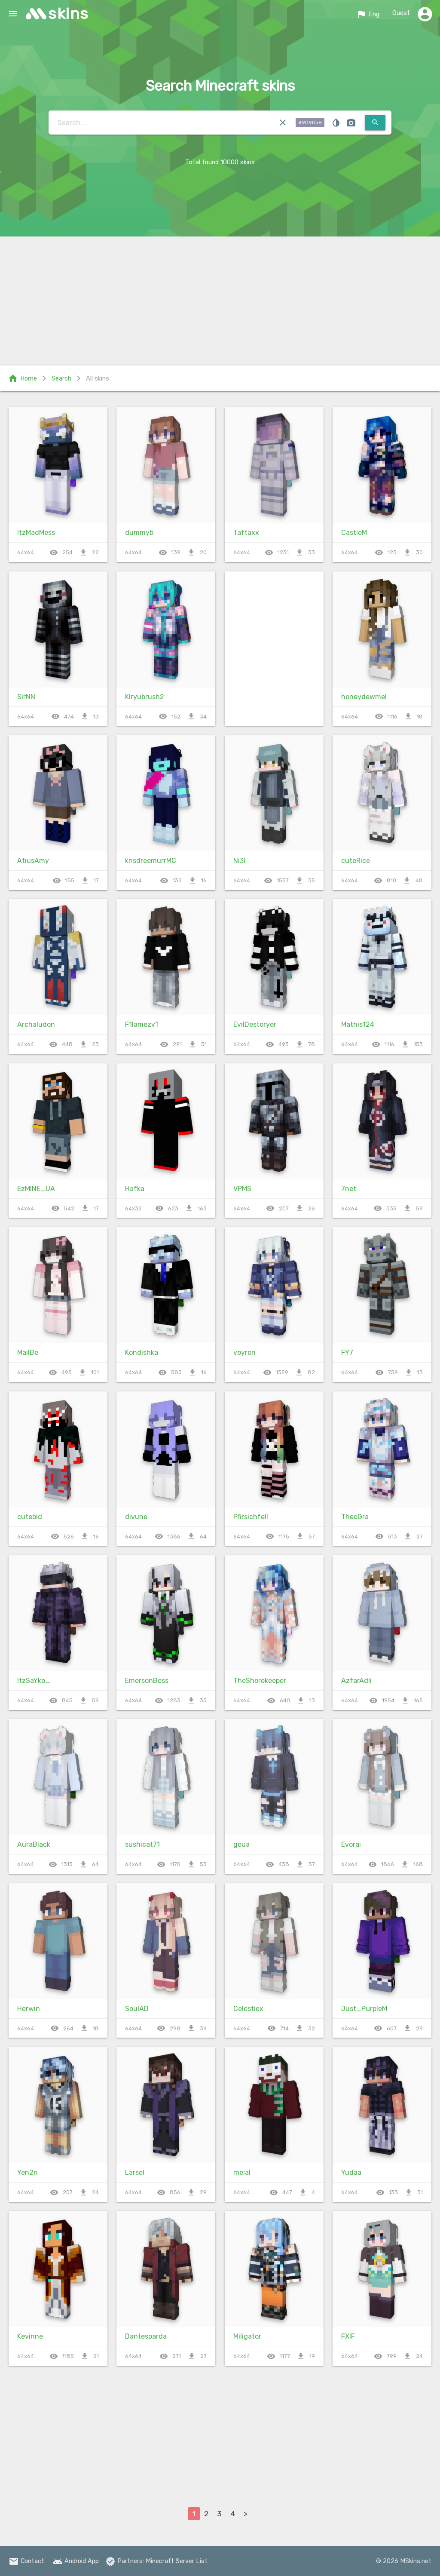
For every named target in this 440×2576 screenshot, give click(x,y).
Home (22, 378)
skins (68, 13)
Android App (75, 2561)
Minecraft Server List (177, 2561)
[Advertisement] (220, 301)
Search (61, 378)
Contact (26, 2561)
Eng (367, 14)
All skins (97, 378)
